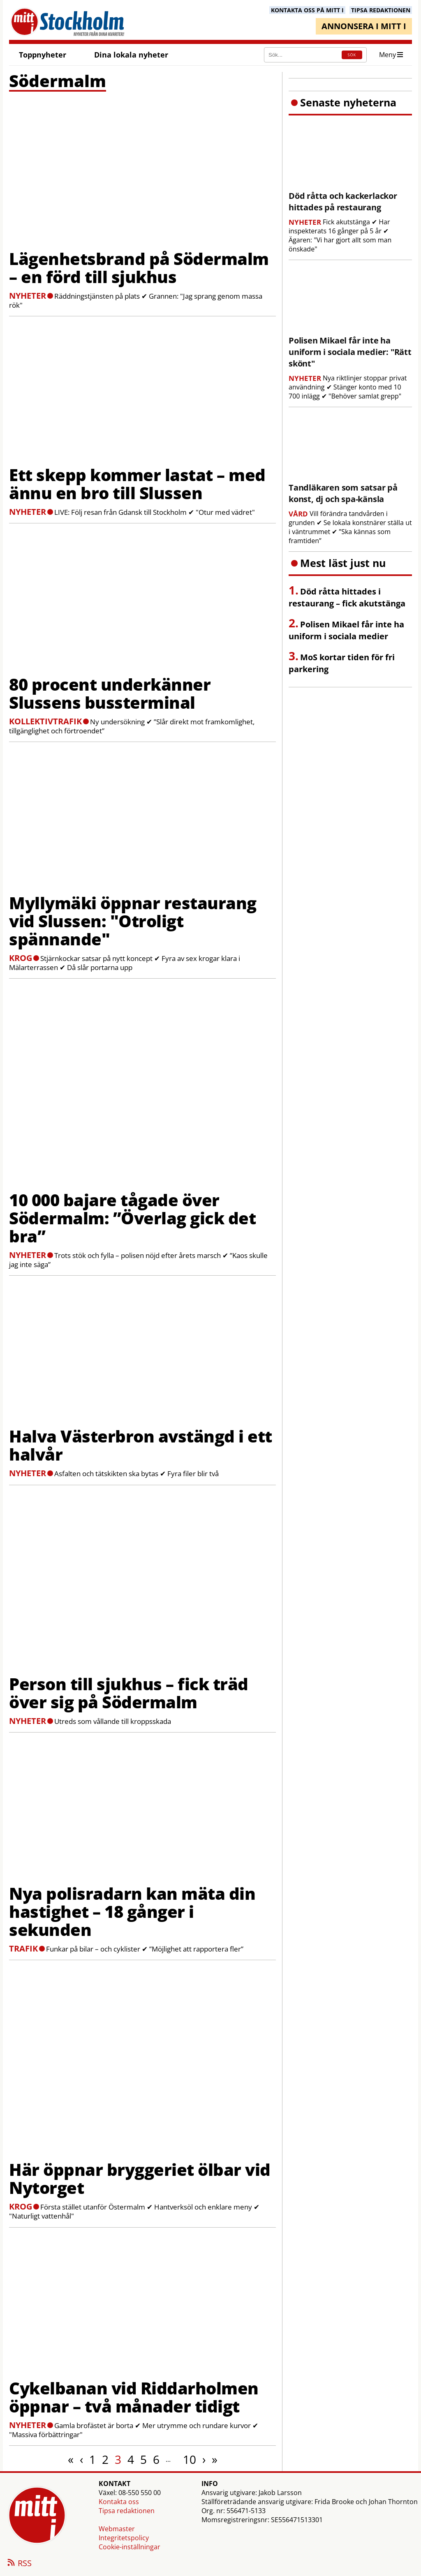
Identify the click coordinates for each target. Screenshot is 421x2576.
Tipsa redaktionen (127, 2510)
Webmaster (117, 2528)
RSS (19, 2564)
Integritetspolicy (124, 2537)
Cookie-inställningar (129, 2546)
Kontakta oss (119, 2501)
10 (189, 2459)
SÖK (352, 55)
